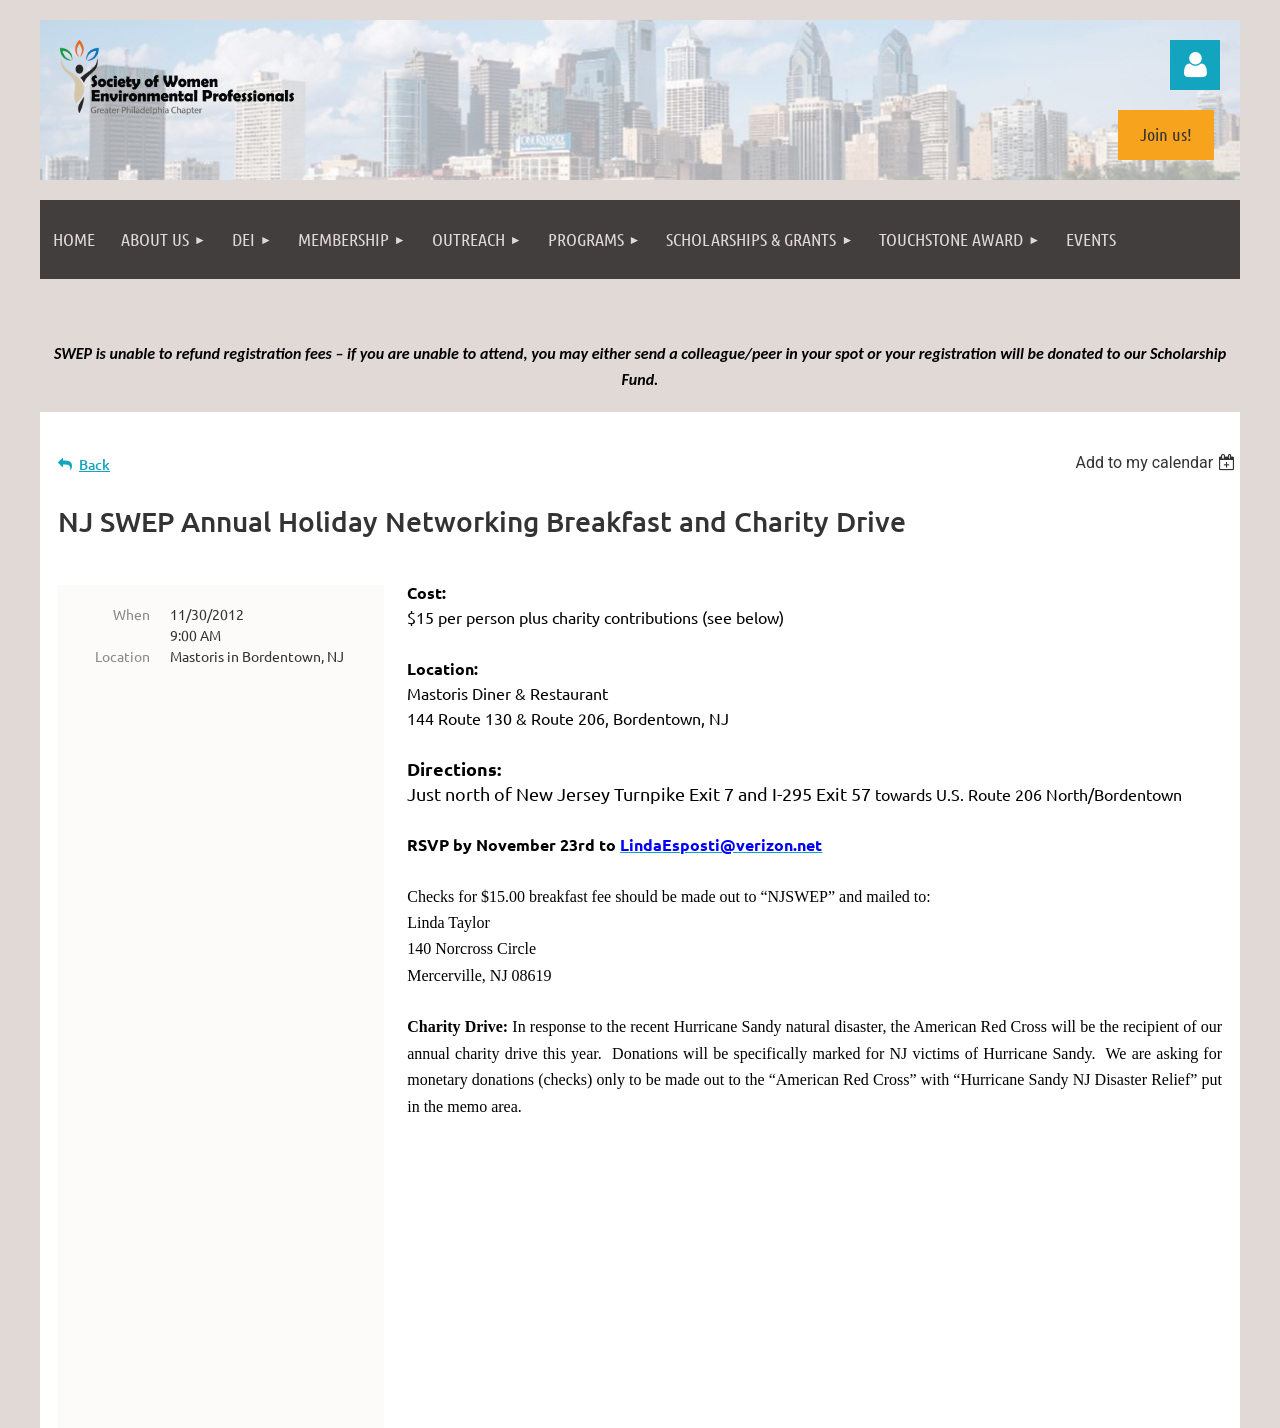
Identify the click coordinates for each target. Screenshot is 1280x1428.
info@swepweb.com (694, 1272)
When (131, 614)
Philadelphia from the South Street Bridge (280, 1338)
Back (94, 464)
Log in (1195, 65)
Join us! (1166, 134)
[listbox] (1157, 462)
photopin (659, 1338)
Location (122, 656)
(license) (718, 1338)
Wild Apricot (1001, 1402)
